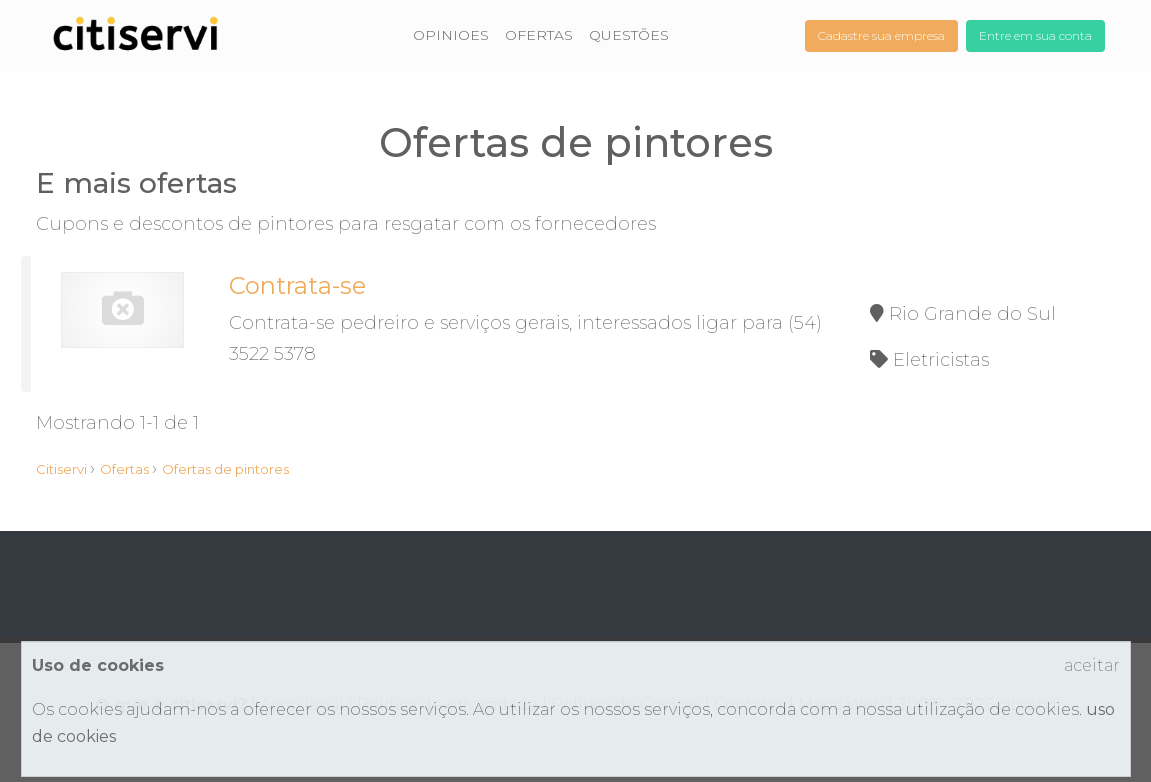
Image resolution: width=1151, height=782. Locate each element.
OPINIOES (451, 35)
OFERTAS (539, 35)
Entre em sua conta (1035, 35)
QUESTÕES (629, 35)
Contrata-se (297, 285)
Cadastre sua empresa (881, 35)
